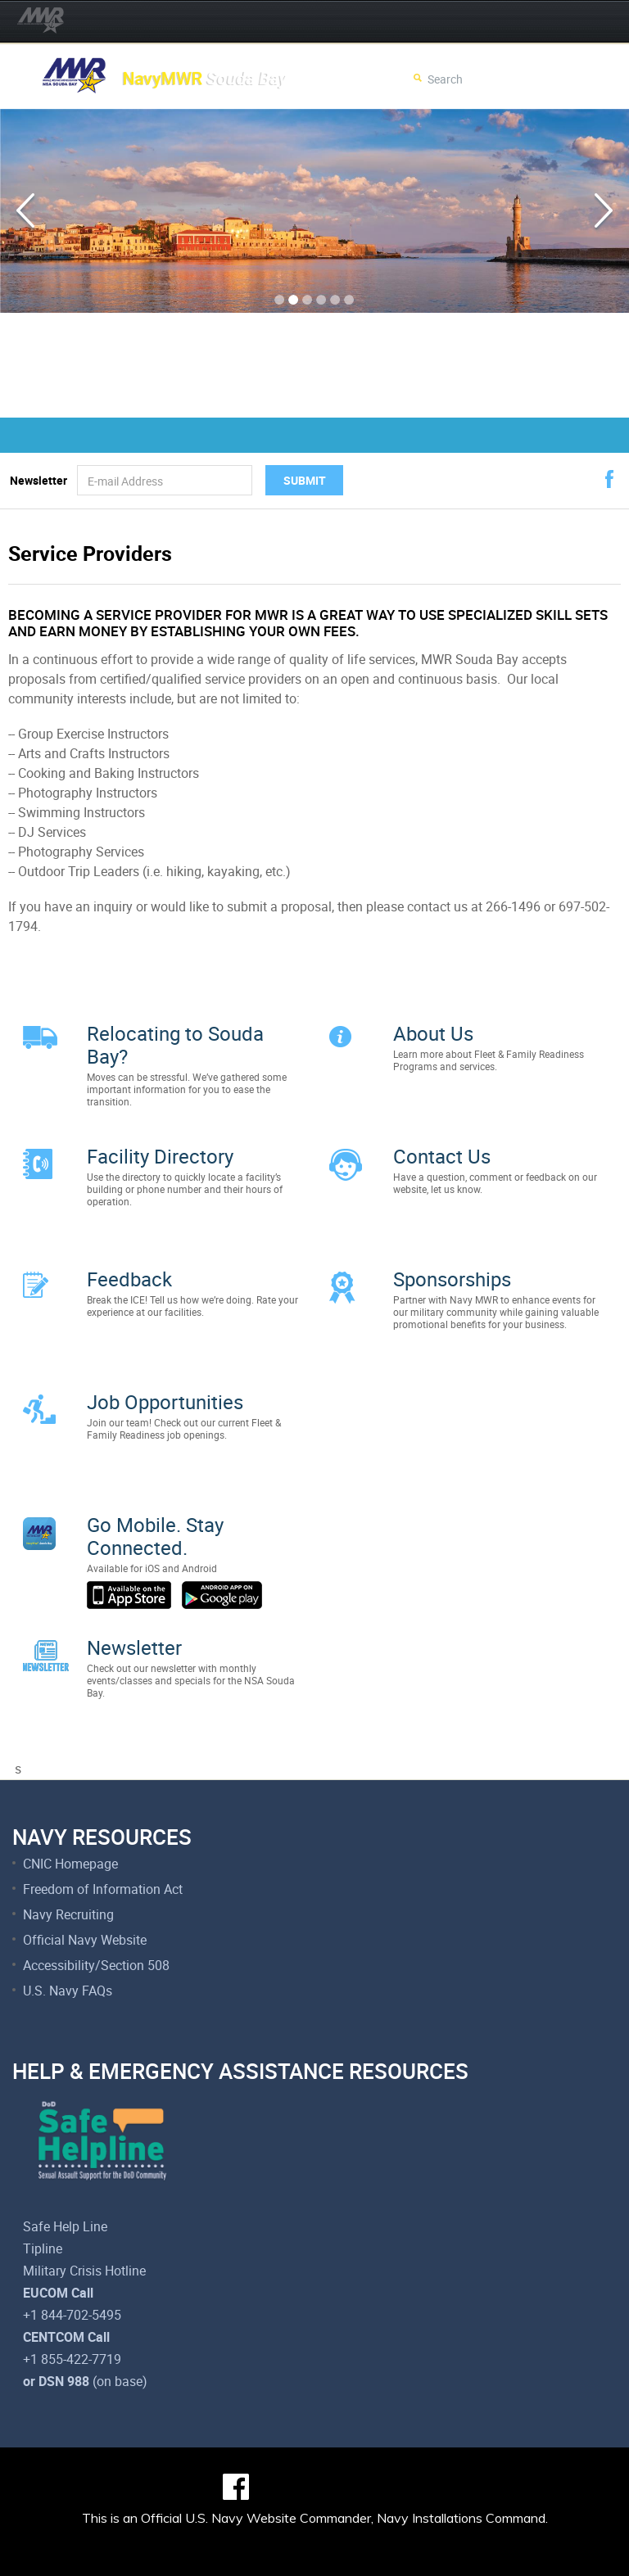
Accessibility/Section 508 (96, 1916)
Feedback (129, 1263)
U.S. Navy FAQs (67, 1941)
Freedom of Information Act (103, 1840)
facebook (609, 479)
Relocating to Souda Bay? (175, 1044)
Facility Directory (160, 1148)
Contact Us (442, 1148)
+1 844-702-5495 (72, 2266)
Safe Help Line (65, 2177)
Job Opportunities (165, 1377)
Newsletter (38, 480)
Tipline (42, 2199)
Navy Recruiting (68, 1865)
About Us (433, 1033)
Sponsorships (452, 1263)
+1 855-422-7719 (72, 2310)
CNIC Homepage (70, 1814)
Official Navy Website (85, 1891)
